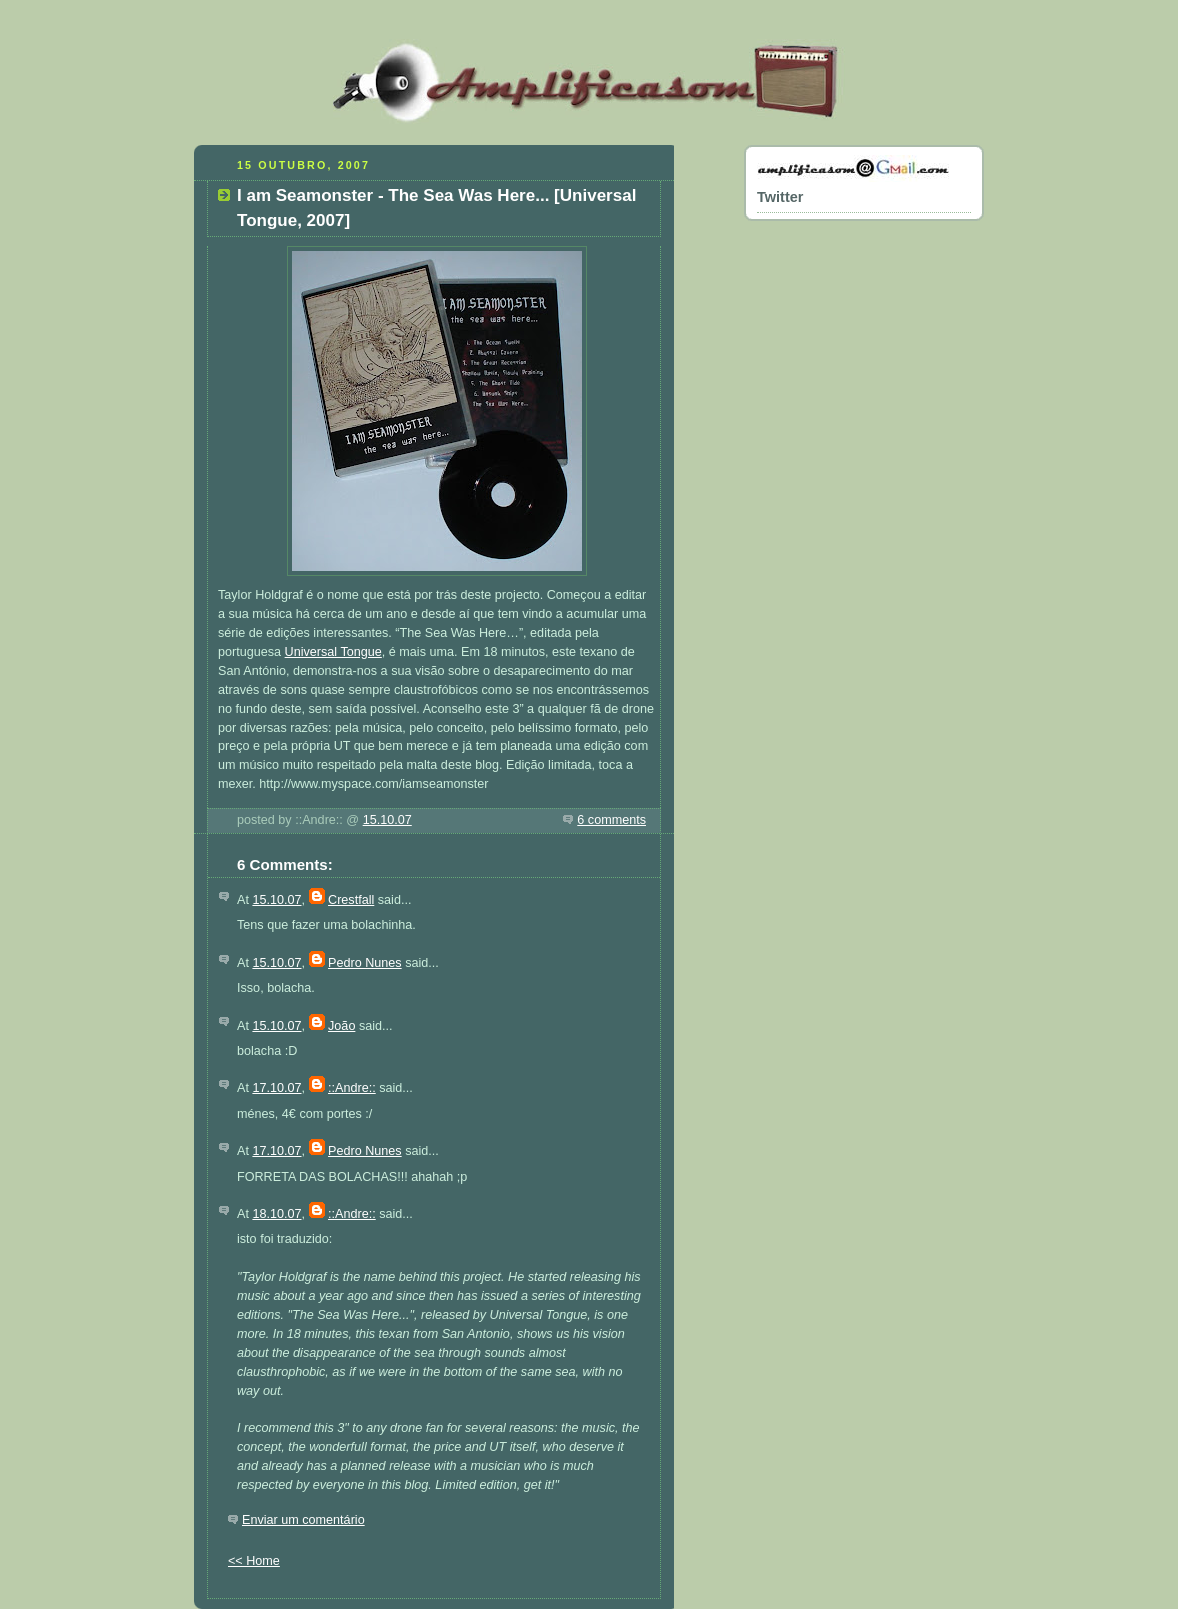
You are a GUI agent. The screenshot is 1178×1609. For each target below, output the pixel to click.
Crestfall (351, 900)
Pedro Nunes (365, 963)
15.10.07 (387, 820)
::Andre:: (352, 1088)
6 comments (611, 820)
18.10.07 (276, 1214)
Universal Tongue (333, 652)
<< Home (254, 1561)
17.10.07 (276, 1088)
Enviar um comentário (303, 1520)
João (341, 1026)
